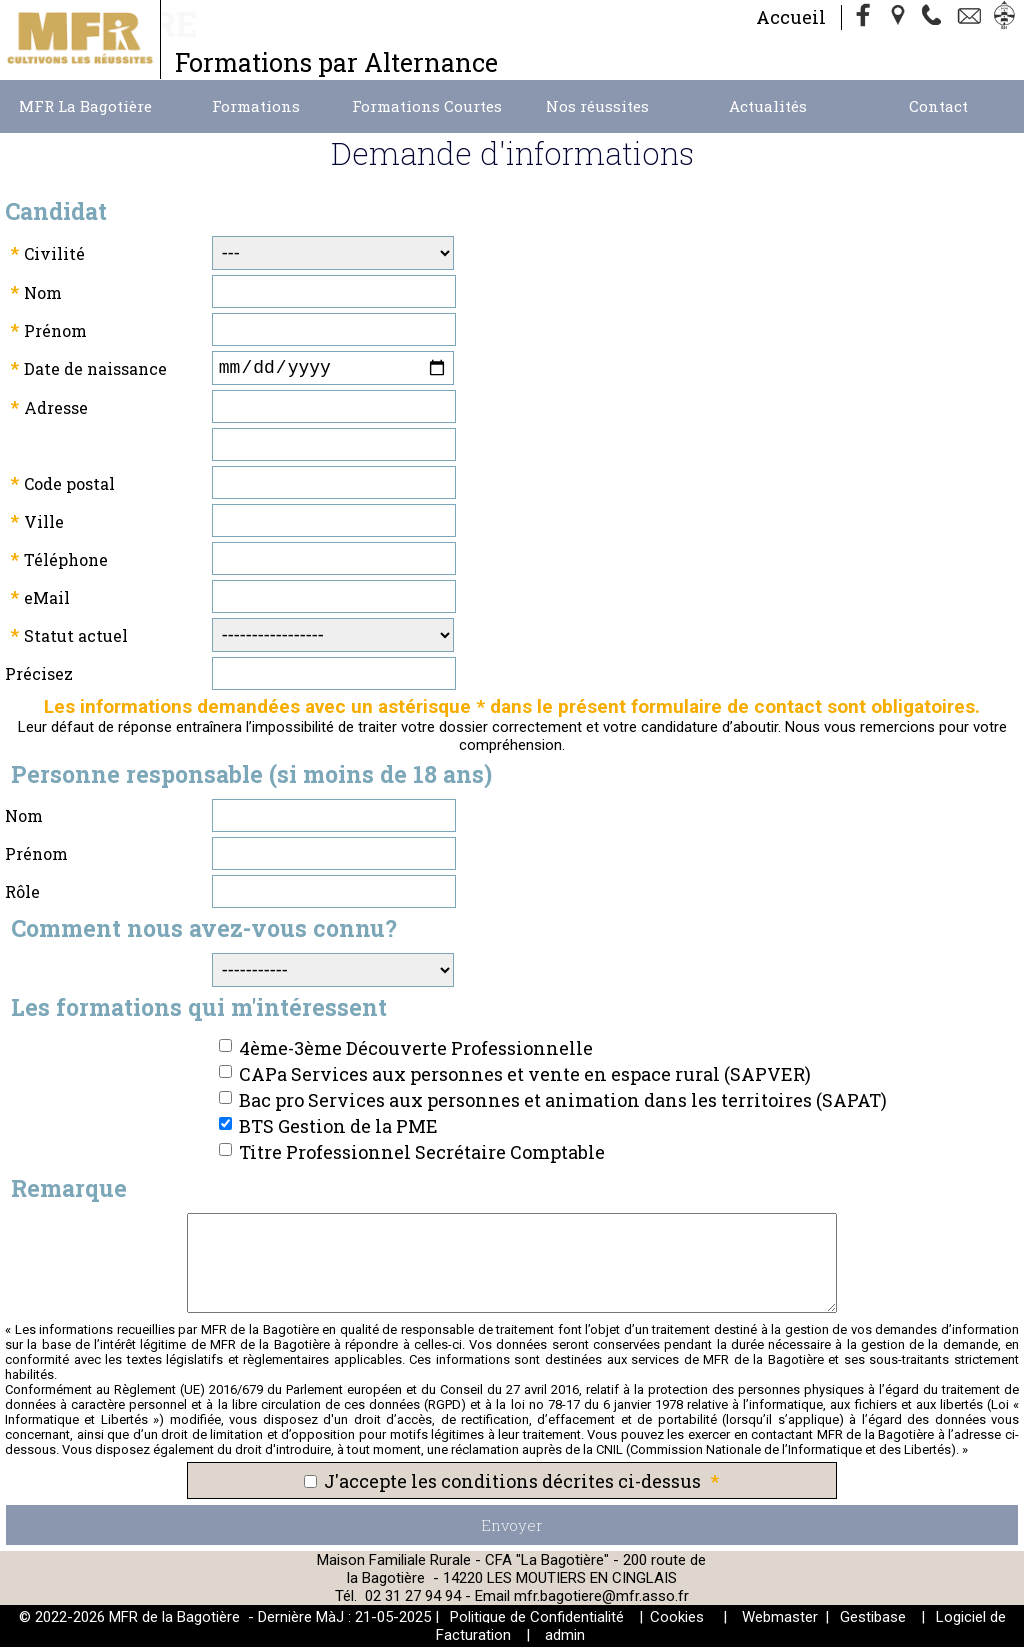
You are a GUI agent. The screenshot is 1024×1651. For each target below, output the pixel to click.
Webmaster (780, 1621)
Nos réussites (597, 106)
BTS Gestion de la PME (338, 1130)
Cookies (677, 1621)
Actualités (768, 106)
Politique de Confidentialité (537, 1621)
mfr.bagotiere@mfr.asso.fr (601, 1600)
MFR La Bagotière (85, 106)
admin (565, 1639)
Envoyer (512, 1529)
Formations (256, 106)
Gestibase (873, 1621)
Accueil (791, 17)
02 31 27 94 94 (415, 1600)
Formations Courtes (427, 106)
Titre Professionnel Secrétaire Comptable (422, 1156)
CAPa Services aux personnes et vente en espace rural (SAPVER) (525, 1078)
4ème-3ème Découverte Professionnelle (416, 1052)
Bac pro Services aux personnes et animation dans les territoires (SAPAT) (563, 1104)
